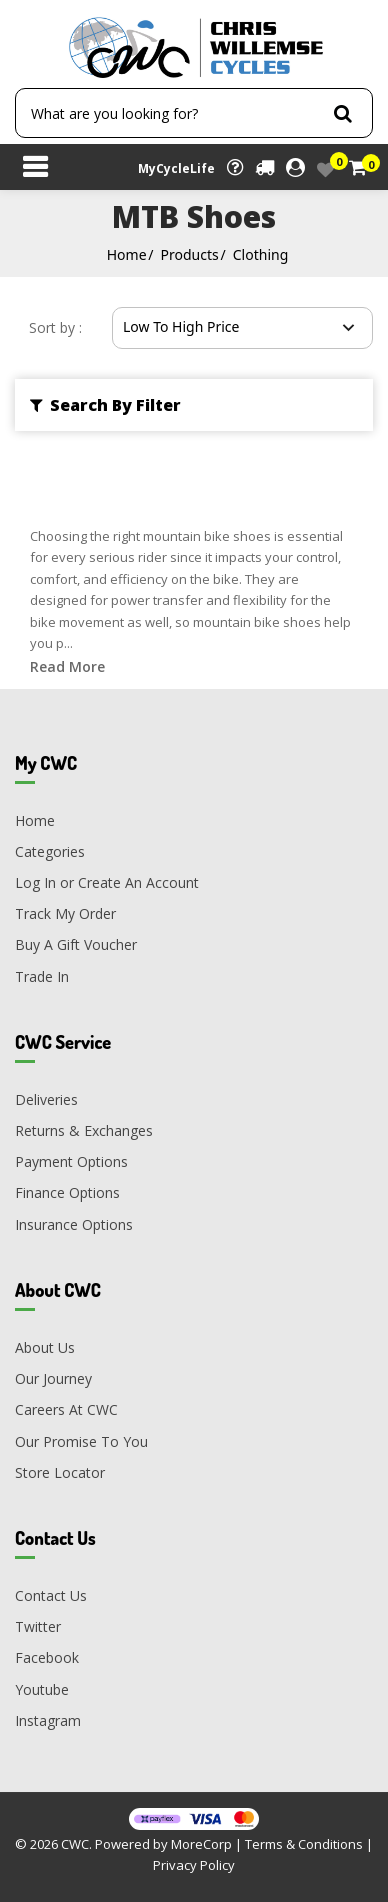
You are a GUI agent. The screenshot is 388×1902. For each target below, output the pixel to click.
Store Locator (60, 1472)
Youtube (42, 1689)
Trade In (42, 976)
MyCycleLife (176, 168)
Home (127, 254)
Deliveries (46, 1099)
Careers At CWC (66, 1409)
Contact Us (51, 1595)
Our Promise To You (81, 1441)
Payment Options (71, 1161)
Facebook (47, 1657)
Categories (50, 851)
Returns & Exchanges (84, 1130)
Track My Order (65, 913)
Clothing (261, 254)
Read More (67, 666)
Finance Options (67, 1192)
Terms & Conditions (304, 1844)
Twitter (38, 1626)
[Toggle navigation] (35, 169)
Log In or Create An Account (107, 882)
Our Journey (53, 1378)
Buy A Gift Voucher (76, 944)
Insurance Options (74, 1224)
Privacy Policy (194, 1865)
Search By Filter (105, 405)
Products (190, 254)
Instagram (48, 1720)
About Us (45, 1347)
